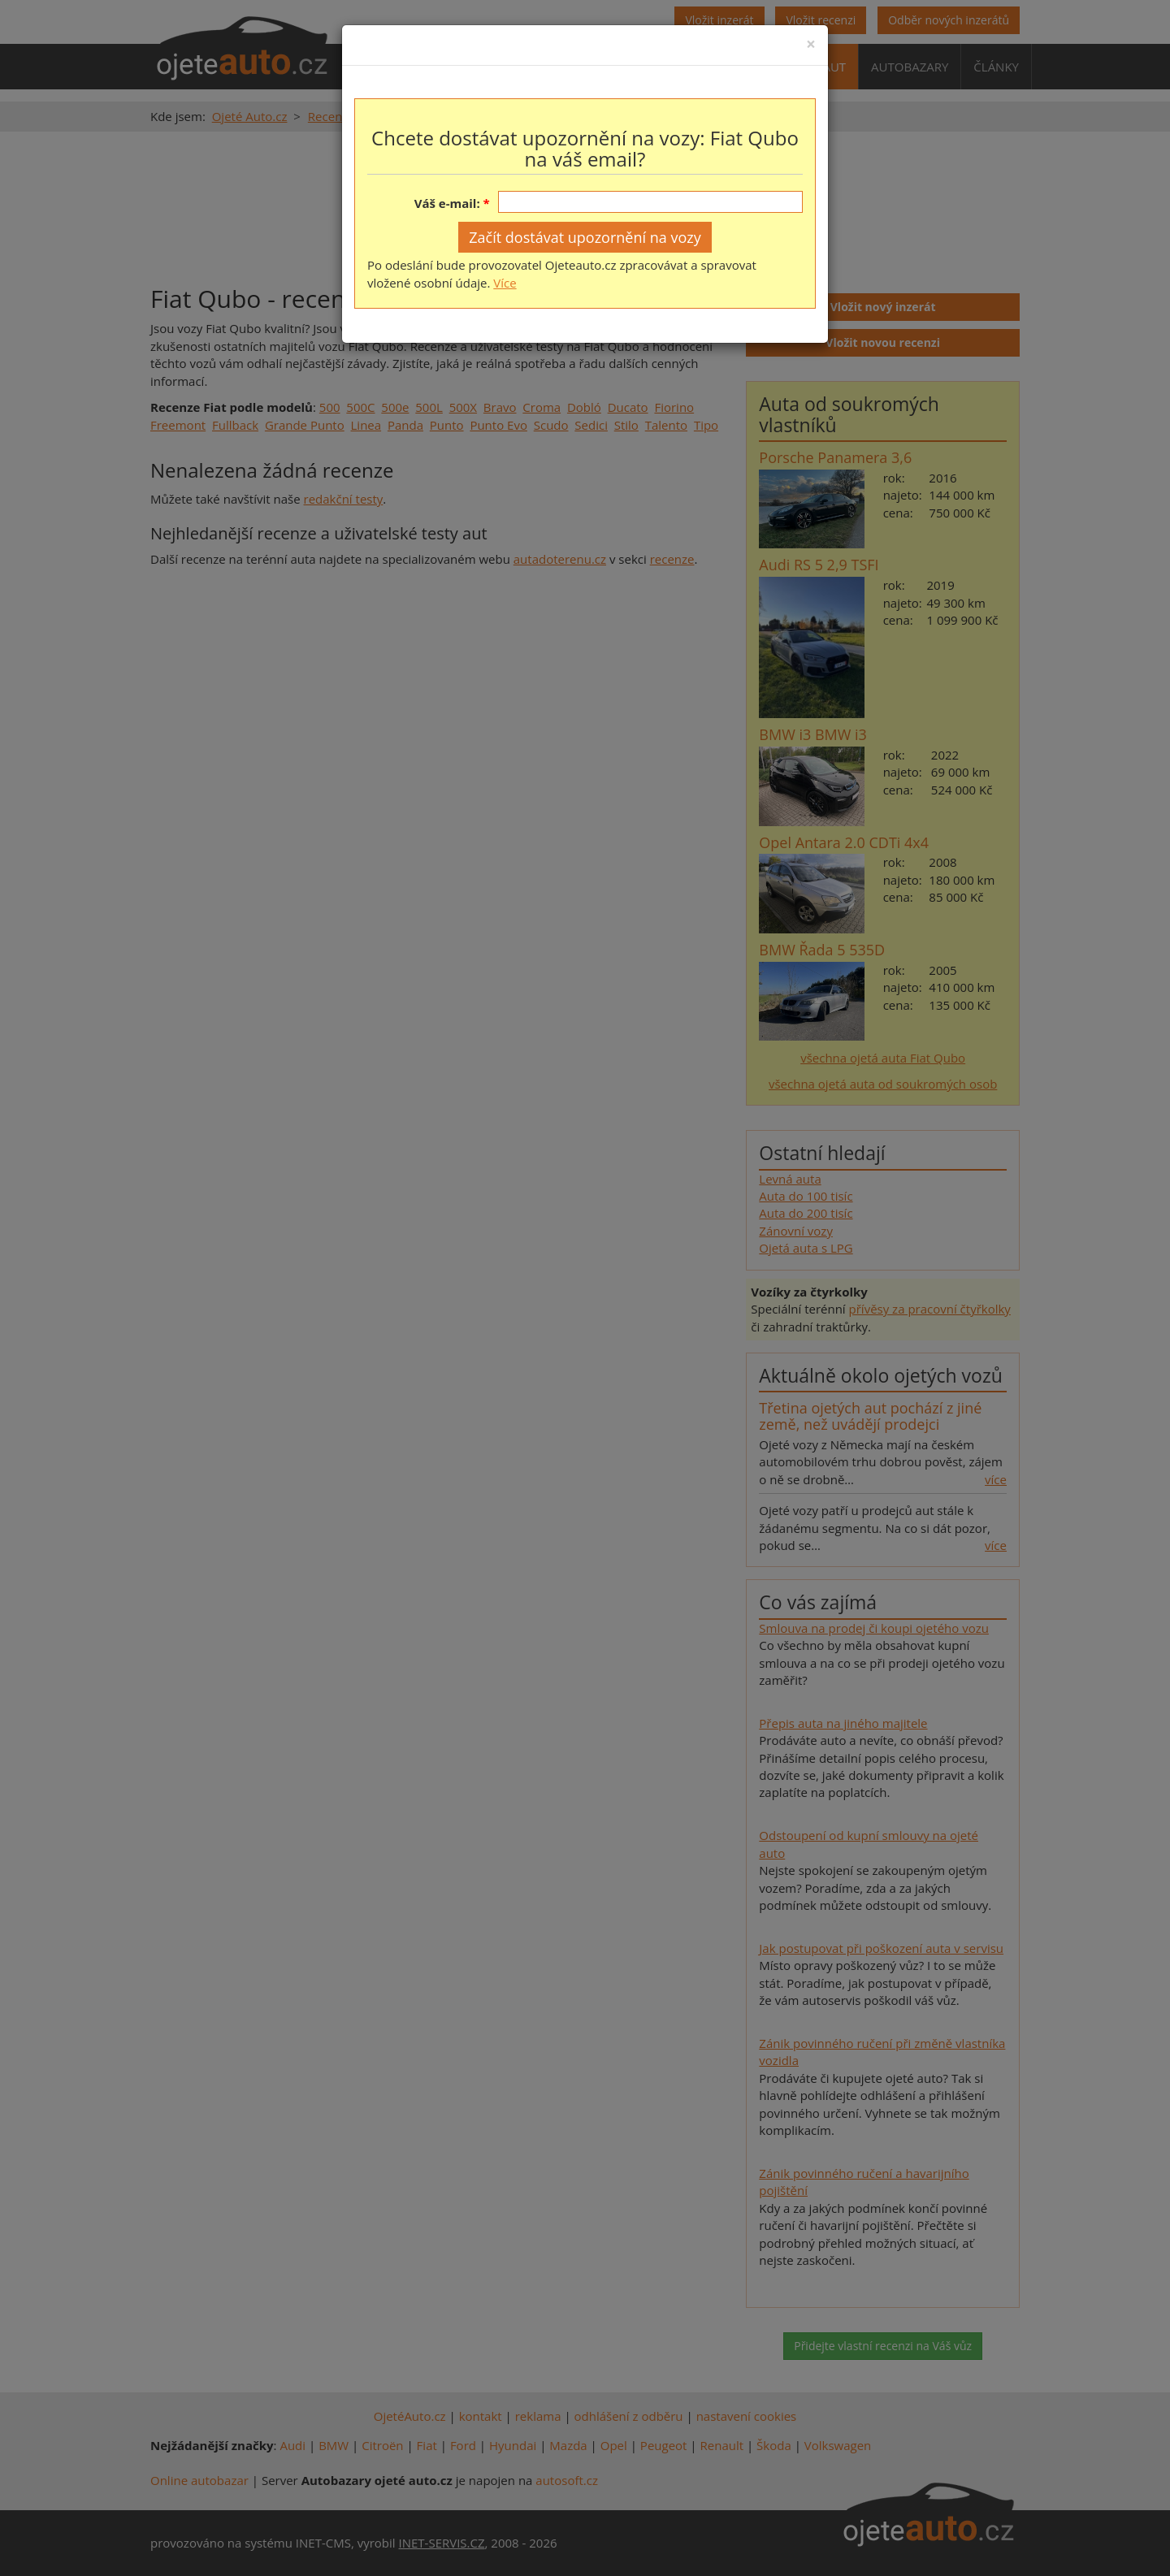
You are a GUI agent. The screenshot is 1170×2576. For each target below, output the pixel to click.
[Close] (811, 44)
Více (504, 283)
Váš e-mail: (447, 203)
